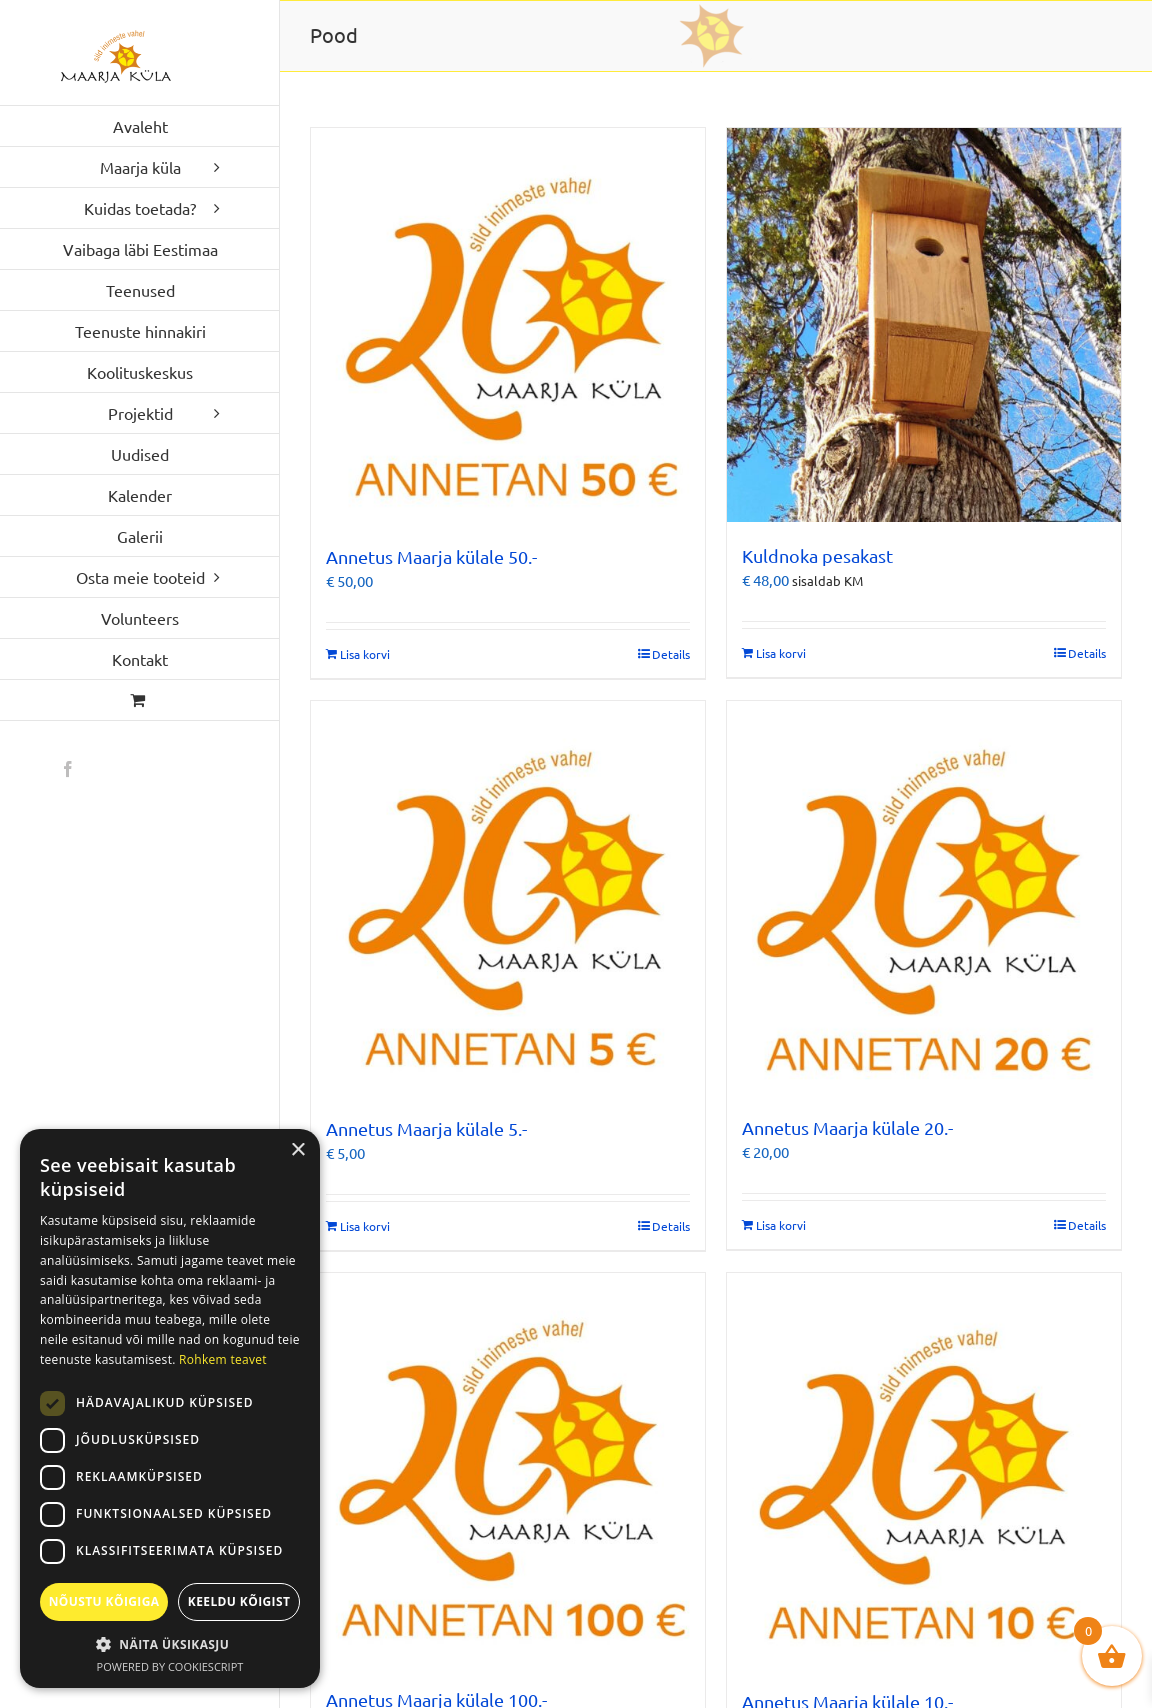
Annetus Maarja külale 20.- (847, 1127)
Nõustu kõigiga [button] (104, 1601)
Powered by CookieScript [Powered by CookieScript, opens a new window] (170, 1666)
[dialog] (170, 1408)
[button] (170, 1644)
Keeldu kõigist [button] (239, 1601)
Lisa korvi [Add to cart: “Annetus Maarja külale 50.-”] (365, 654)
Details (671, 654)
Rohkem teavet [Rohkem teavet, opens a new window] (223, 1359)
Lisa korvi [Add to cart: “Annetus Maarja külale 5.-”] (365, 1226)
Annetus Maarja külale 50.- (431, 556)
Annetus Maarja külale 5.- (426, 1128)
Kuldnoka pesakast (817, 555)
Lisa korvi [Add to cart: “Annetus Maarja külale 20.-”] (781, 1225)
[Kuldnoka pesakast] (924, 325)
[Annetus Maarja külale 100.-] (508, 1469)
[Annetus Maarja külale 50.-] (508, 325)
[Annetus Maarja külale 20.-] (924, 897)
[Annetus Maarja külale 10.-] (924, 1470)
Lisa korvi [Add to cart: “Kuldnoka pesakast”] (781, 653)
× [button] (297, 1150)
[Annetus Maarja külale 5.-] (508, 898)
